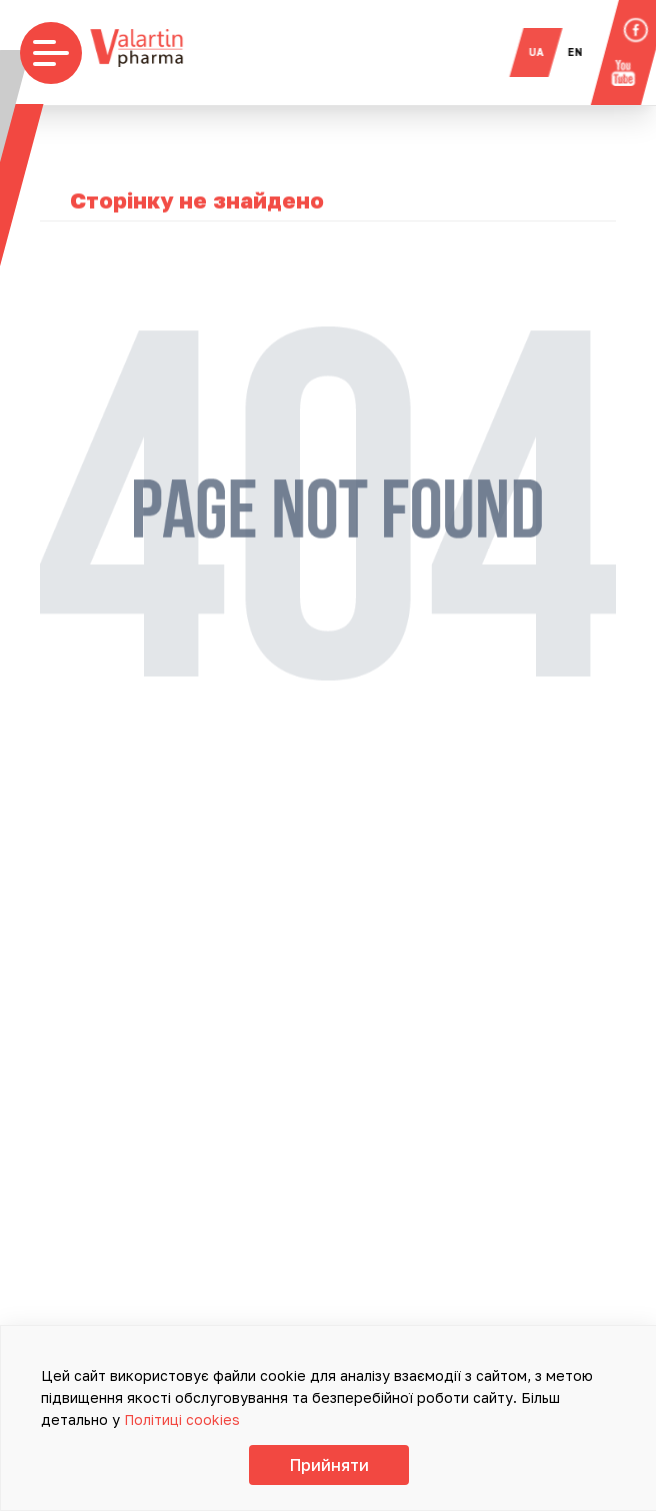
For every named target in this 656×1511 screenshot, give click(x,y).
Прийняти (329, 1465)
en (585, 52)
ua (546, 52)
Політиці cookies (182, 1419)
